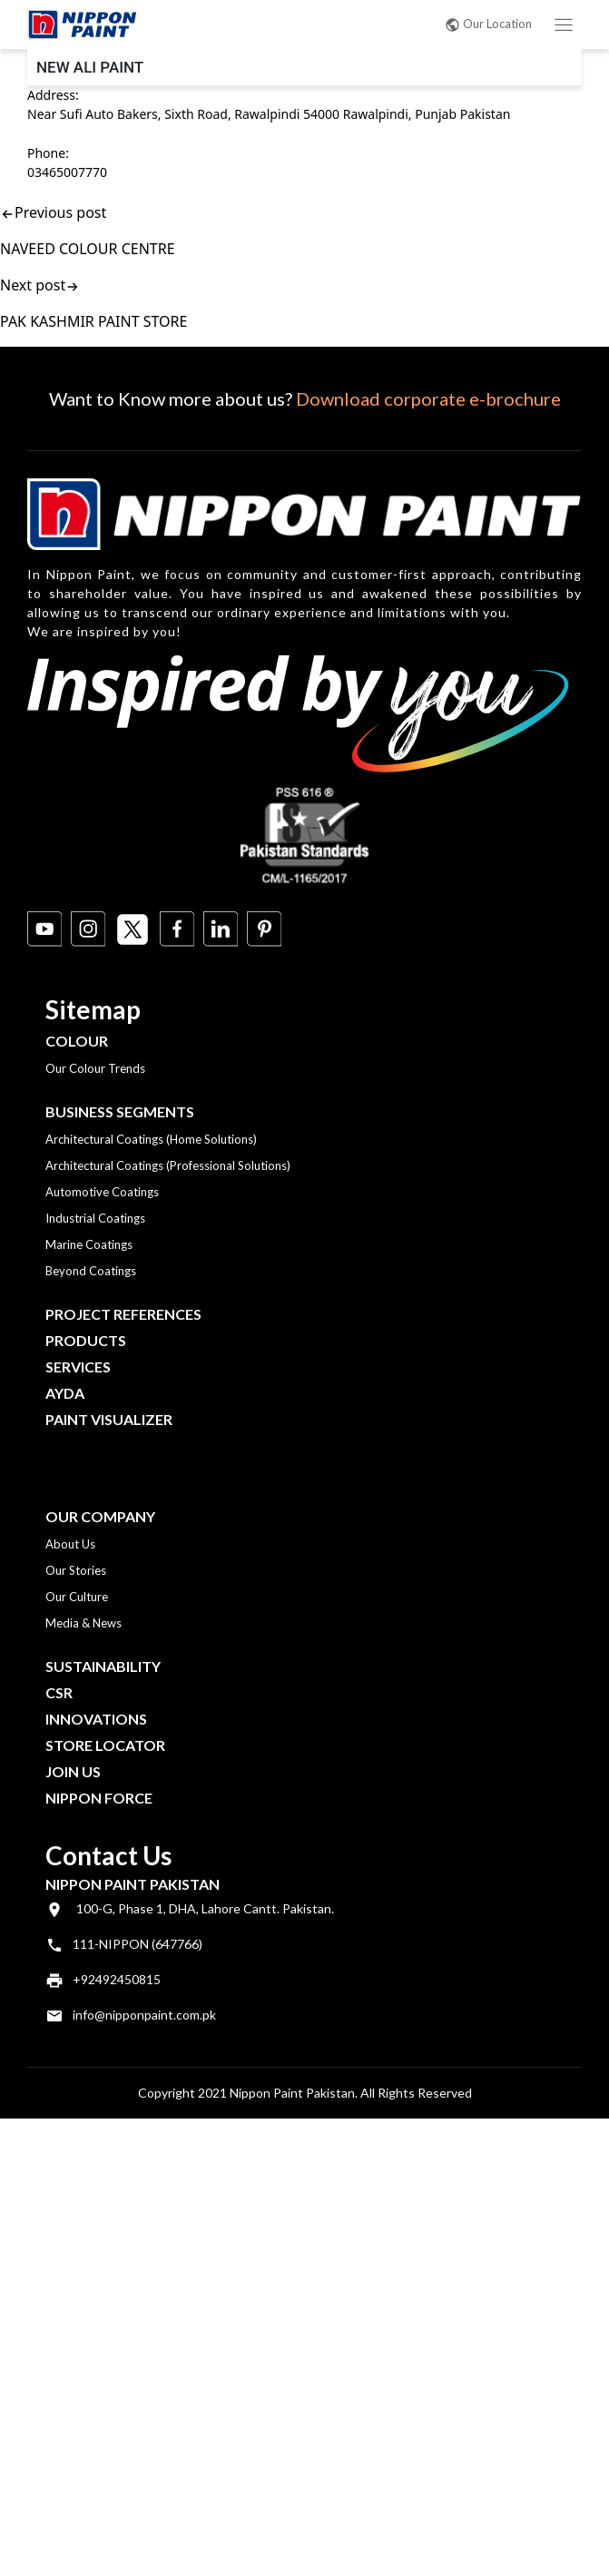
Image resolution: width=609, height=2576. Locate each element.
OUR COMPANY (100, 1516)
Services (78, 1366)
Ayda (64, 1392)
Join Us (73, 1771)
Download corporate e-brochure (428, 398)
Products (85, 1340)
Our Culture (76, 1596)
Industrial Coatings (95, 1218)
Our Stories (75, 1570)
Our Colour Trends (95, 1068)
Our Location (488, 23)
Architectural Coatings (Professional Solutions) (167, 1165)
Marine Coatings (89, 1244)
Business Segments (119, 1111)
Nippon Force (98, 1797)
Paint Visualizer (108, 1419)
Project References (123, 1313)
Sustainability (103, 1666)
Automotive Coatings (102, 1192)
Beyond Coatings (90, 1270)
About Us (70, 1544)
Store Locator (105, 1745)
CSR (59, 1692)
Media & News (83, 1623)
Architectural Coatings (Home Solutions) (151, 1139)
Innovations (96, 1718)
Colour (76, 1040)
